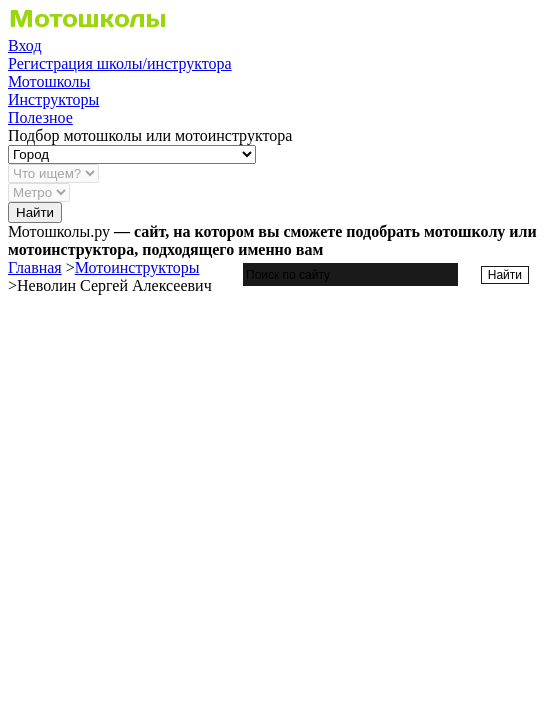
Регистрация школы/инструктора (120, 63)
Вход (25, 45)
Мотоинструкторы (137, 267)
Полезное (40, 117)
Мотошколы (49, 81)
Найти (35, 212)
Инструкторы (53, 99)
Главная (35, 267)
